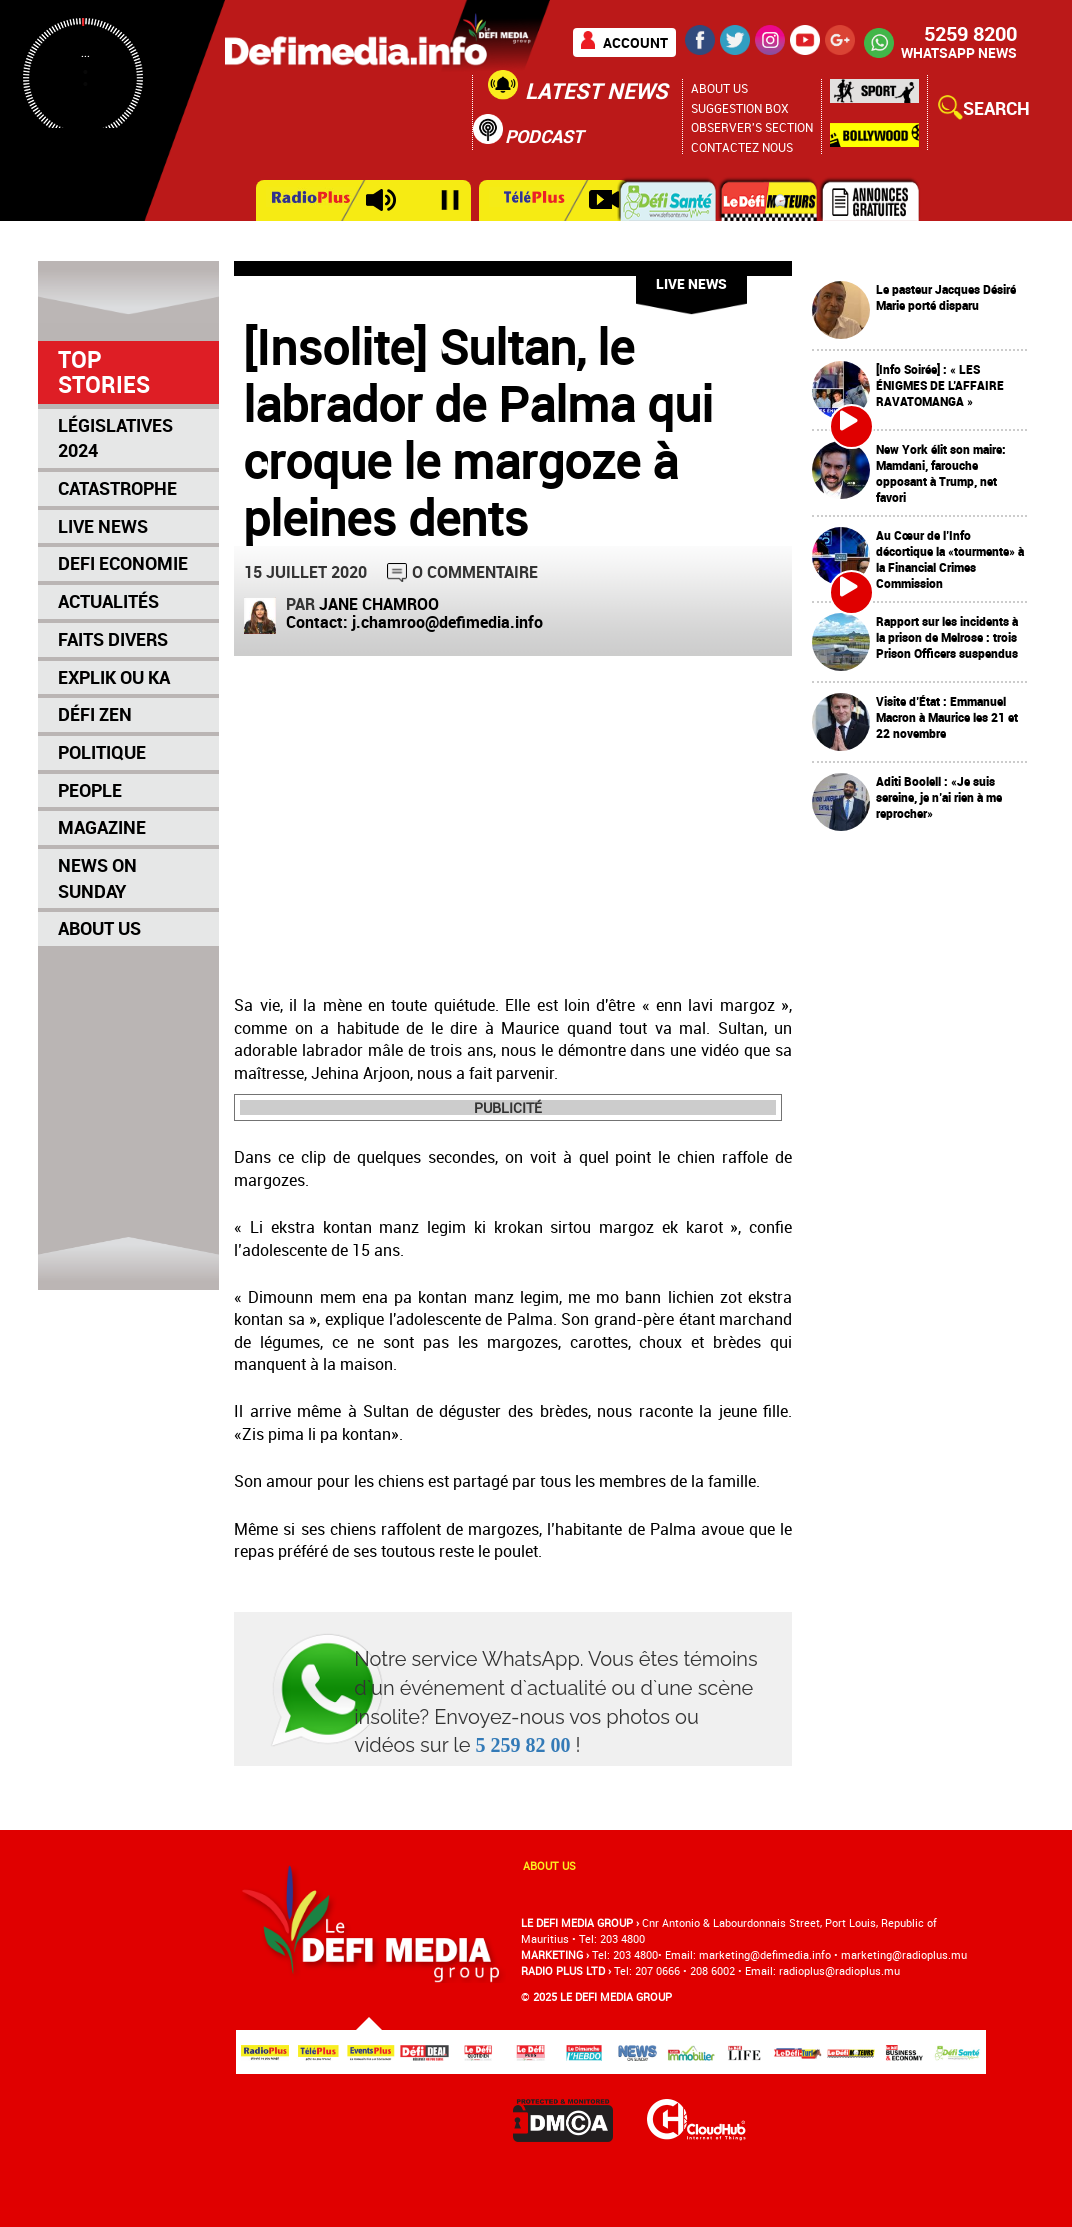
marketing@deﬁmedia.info (765, 1954)
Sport (874, 96)
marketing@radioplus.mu (904, 1954)
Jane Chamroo (379, 604)
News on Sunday (97, 878)
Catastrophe (117, 488)
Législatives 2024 (115, 438)
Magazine (102, 827)
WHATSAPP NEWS (959, 52)
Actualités (108, 601)
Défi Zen (95, 714)
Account (635, 42)
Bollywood (874, 135)
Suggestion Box (740, 108)
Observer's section (752, 127)
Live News (103, 526)
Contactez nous (742, 147)
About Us (719, 88)
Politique (102, 752)
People (90, 790)
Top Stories (104, 372)
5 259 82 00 (523, 1745)
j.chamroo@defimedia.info (447, 622)
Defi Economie (123, 563)
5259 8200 (970, 33)
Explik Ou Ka (114, 677)
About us (549, 1865)
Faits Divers (113, 639)
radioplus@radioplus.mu (839, 1970)
